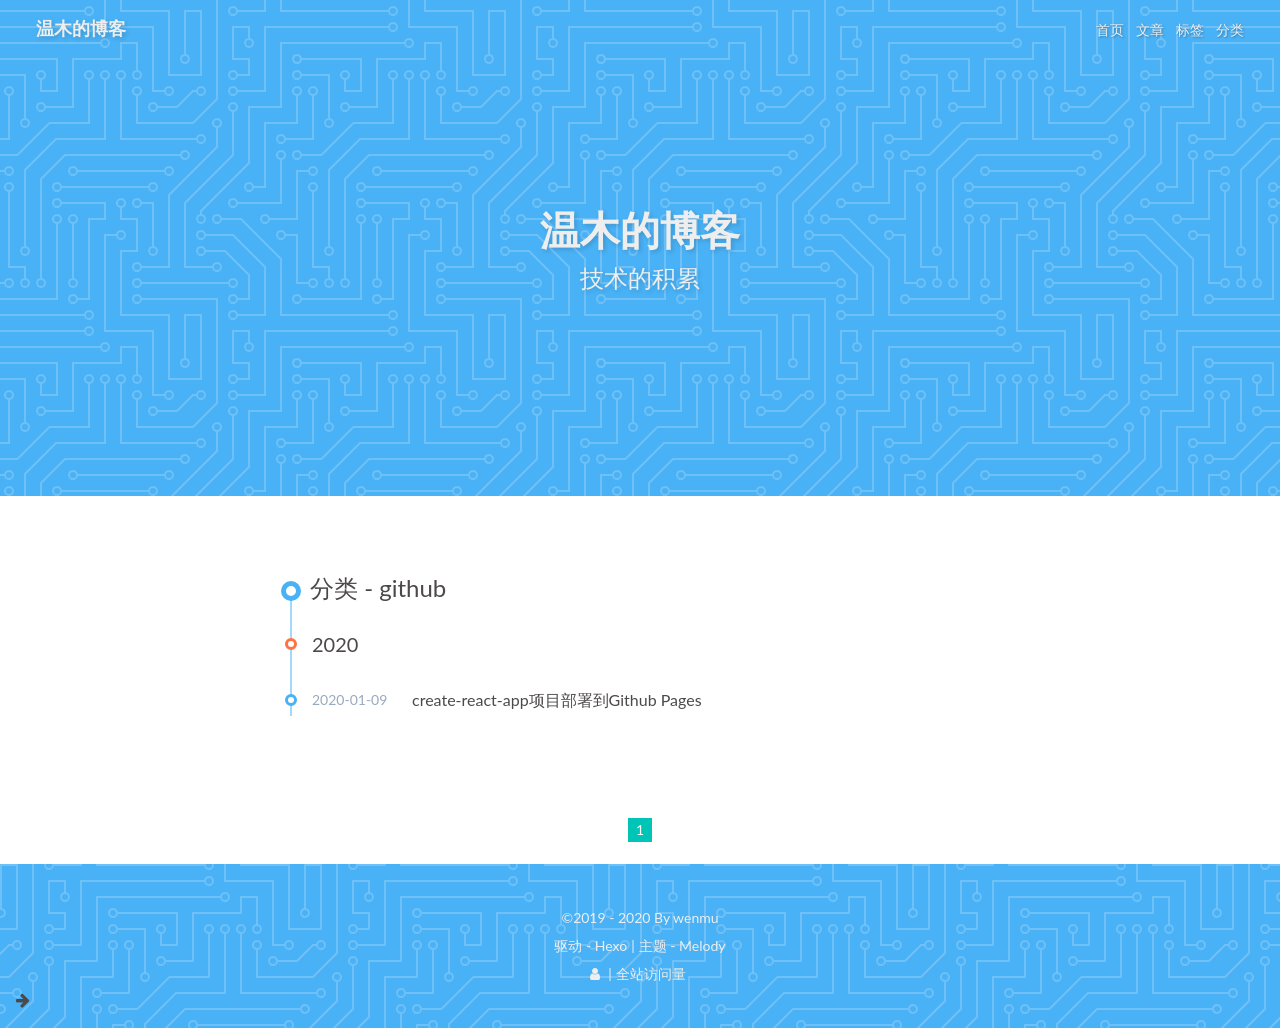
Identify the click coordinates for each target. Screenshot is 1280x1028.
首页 (1110, 29)
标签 (1190, 29)
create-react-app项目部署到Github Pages (557, 699)
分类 (1230, 29)
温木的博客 (81, 28)
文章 (1150, 29)
